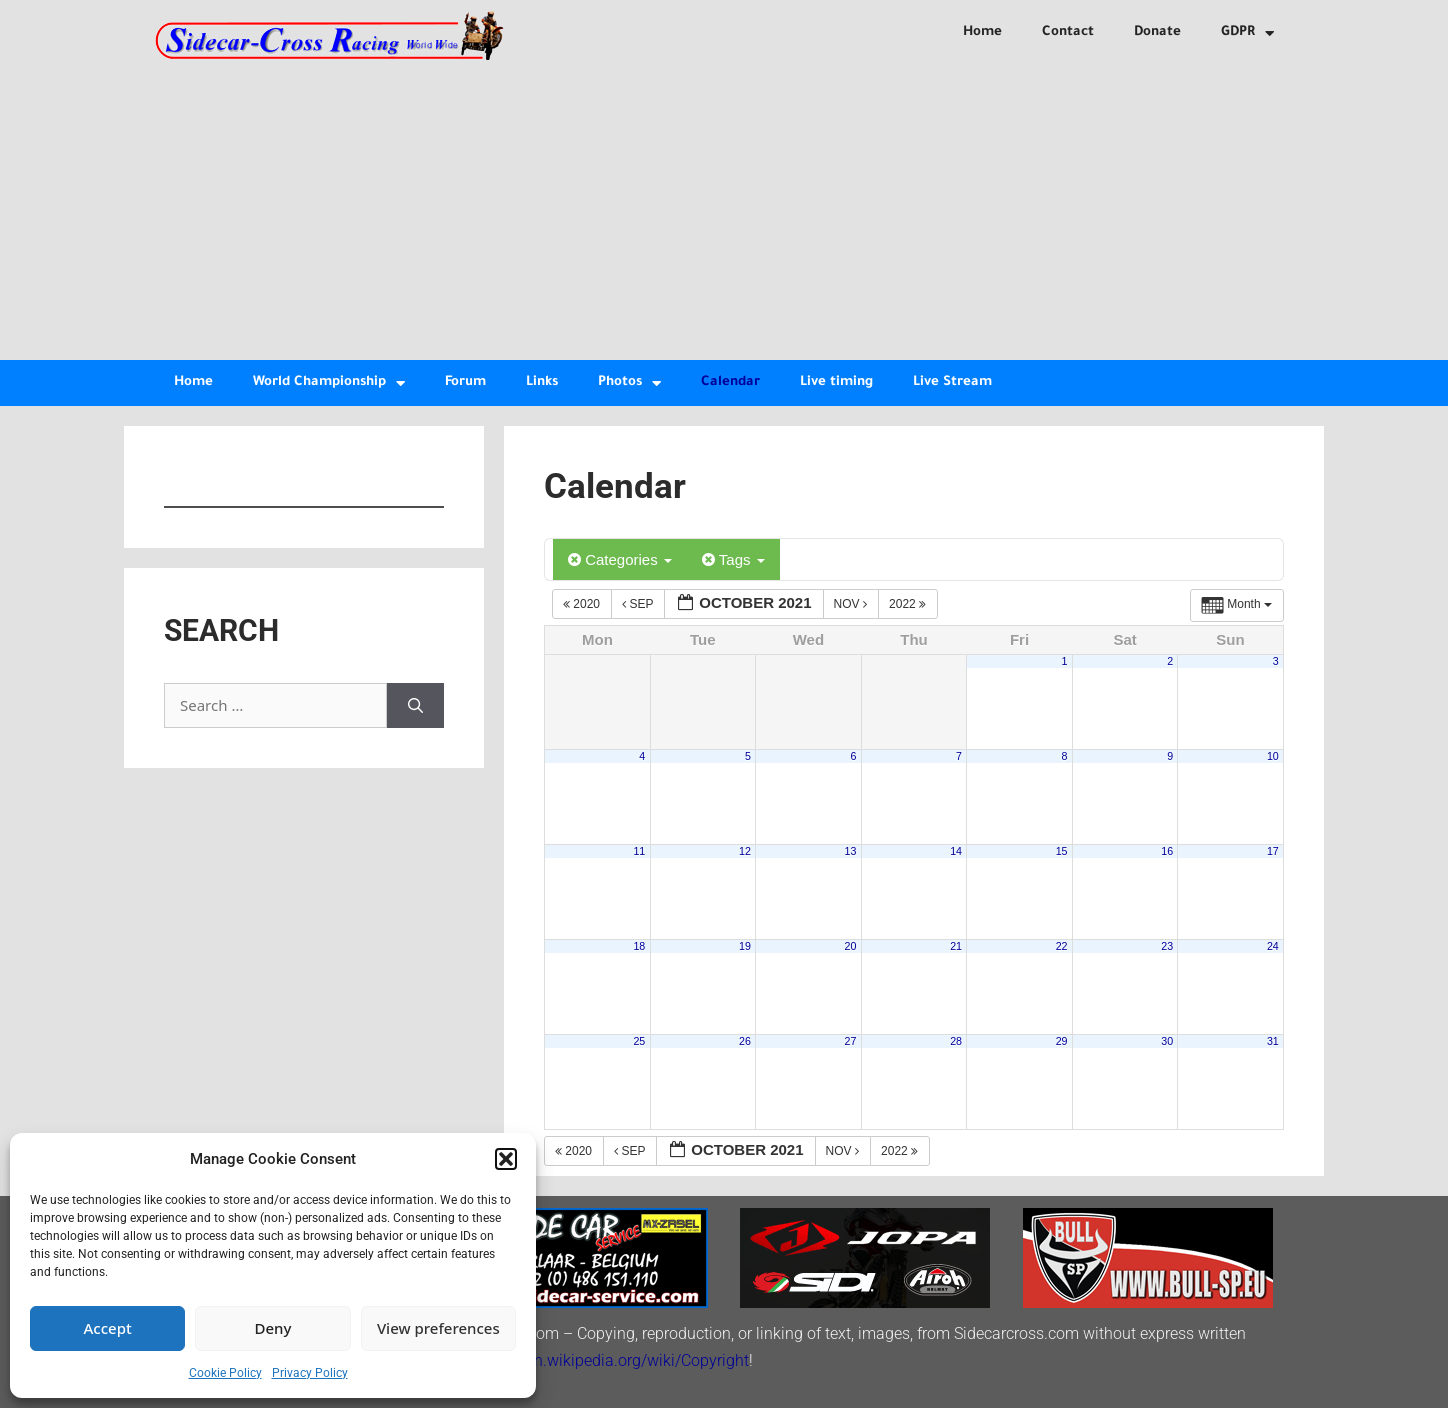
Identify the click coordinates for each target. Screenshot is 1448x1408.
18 (639, 946)
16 (1167, 851)
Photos (629, 383)
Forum (465, 382)
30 (1167, 1041)
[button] (506, 1159)
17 (1273, 851)
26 (745, 1041)
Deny (273, 1328)
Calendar (730, 382)
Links (542, 382)
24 (1273, 946)
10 (1273, 756)
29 (1062, 1041)
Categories (620, 559)
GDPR (1247, 33)
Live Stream (952, 382)
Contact (1068, 32)
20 (851, 946)
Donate (1157, 32)
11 (639, 851)
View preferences (438, 1328)
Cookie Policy (225, 1373)
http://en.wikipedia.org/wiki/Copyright (617, 1360)
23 (1167, 946)
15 (1062, 851)
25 (639, 1041)
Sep (639, 604)
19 (745, 946)
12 (745, 851)
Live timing (836, 382)
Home (982, 32)
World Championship (329, 383)
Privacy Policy (310, 1373)
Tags (733, 559)
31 (1273, 1041)
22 (1062, 946)
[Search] (415, 705)
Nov (852, 604)
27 (851, 1041)
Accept (108, 1328)
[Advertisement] (724, 210)
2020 (583, 604)
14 (956, 851)
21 (956, 946)
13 (851, 851)
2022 (909, 604)
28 (956, 1041)
